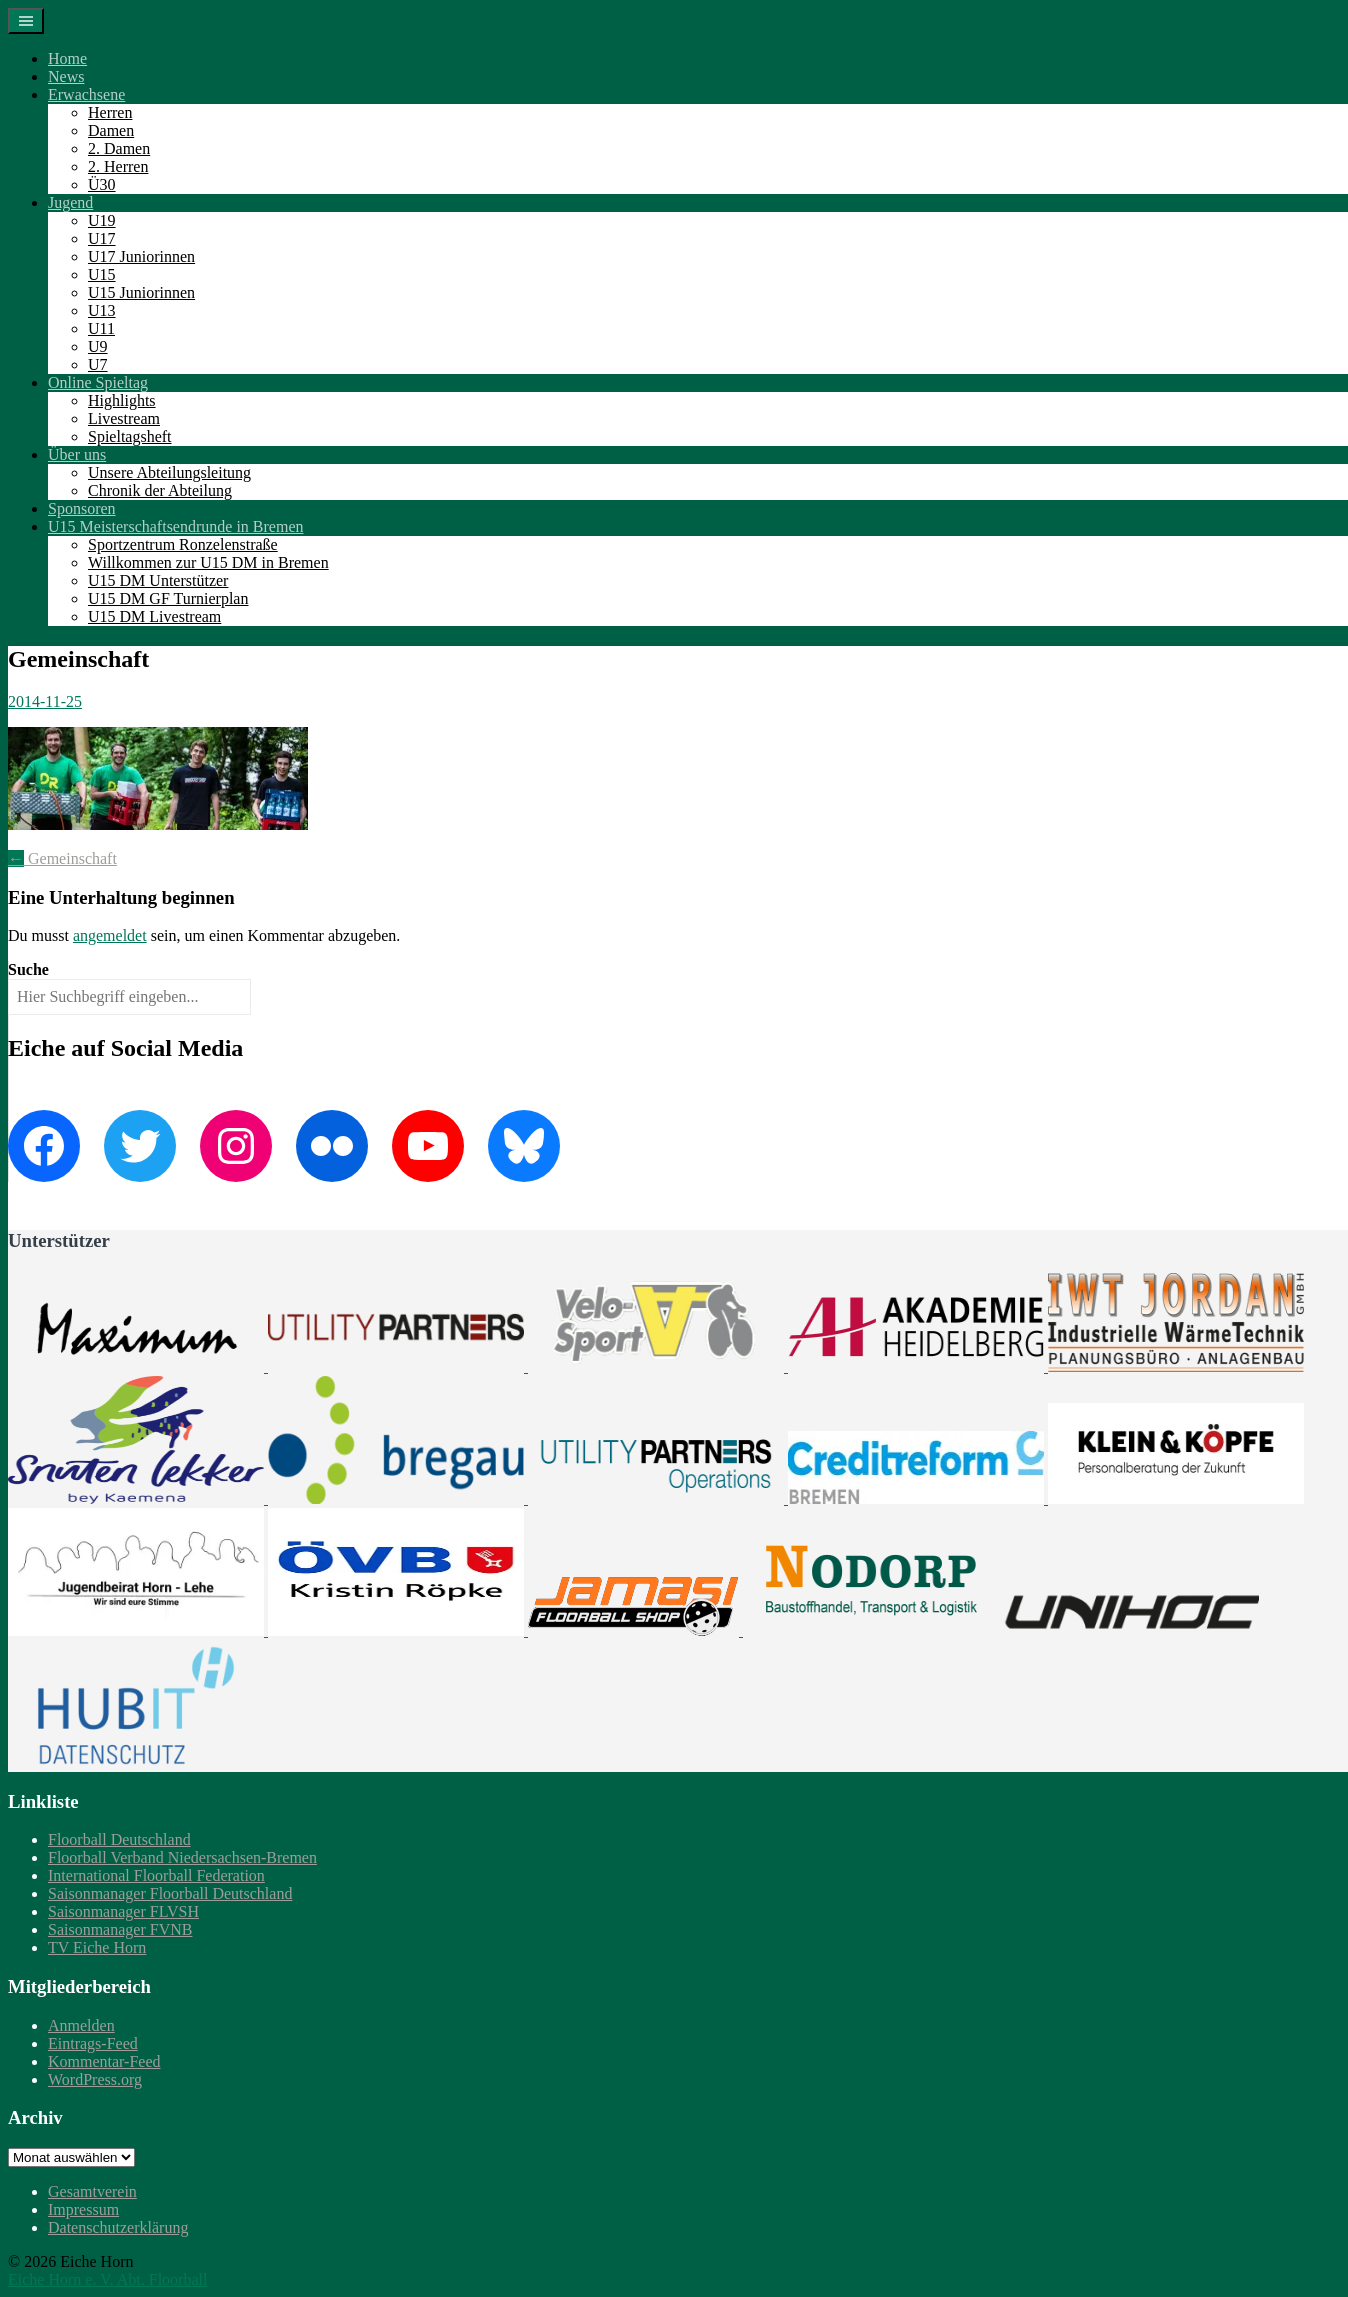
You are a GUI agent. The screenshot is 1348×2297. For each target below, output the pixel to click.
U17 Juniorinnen (141, 256)
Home (67, 58)
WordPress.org (95, 2079)
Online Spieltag (98, 382)
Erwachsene (86, 94)
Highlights (122, 400)
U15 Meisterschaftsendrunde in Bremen (175, 526)
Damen (111, 130)
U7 (98, 364)
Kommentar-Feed (104, 2061)
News (66, 76)
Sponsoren (82, 508)
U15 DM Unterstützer (158, 580)
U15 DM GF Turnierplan (168, 598)
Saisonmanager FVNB (120, 1929)
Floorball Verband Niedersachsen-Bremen (182, 1857)
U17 (102, 238)
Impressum (83, 2209)
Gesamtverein (92, 2191)
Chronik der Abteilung (160, 490)
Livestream (124, 418)
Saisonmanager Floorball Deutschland (170, 1893)
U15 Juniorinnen (141, 292)
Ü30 (102, 184)
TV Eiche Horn (97, 1947)
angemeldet (110, 935)
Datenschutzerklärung (118, 2227)
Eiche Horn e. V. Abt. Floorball (107, 2279)
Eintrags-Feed (93, 2043)
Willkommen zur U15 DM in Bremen (208, 562)
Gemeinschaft (62, 858)
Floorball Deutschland (119, 1839)
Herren (110, 112)
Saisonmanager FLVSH (123, 1911)
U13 (102, 310)
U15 (102, 274)
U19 (102, 220)
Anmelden (81, 2025)
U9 (98, 346)
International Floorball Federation (156, 1875)
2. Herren (118, 166)
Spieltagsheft (130, 436)
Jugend (70, 202)
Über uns (77, 454)
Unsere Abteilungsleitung (169, 472)
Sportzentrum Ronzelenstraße (183, 544)
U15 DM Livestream (154, 616)
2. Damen (119, 148)
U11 (101, 328)
